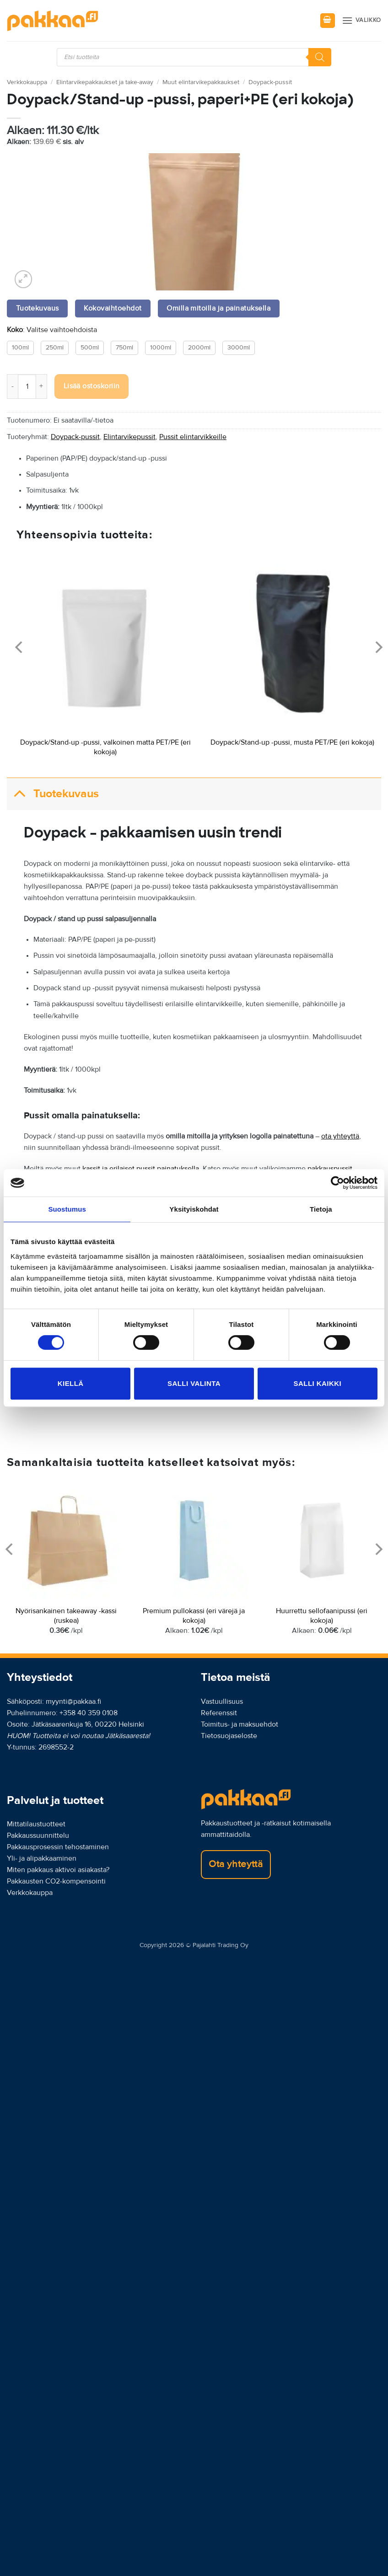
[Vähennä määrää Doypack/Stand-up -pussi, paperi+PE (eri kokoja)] (12, 386)
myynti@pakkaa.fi (73, 1701)
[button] (327, 20)
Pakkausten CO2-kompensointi (56, 1881)
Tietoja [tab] (321, 1209)
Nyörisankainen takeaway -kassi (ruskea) (66, 1615)
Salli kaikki (318, 1383)
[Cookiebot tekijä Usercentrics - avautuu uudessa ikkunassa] (337, 1183)
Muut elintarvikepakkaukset (200, 82)
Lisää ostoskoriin (92, 386)
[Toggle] (19, 794)
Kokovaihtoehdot (112, 308)
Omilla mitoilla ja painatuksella (218, 308)
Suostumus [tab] (67, 1209)
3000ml (238, 347)
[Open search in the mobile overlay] (194, 57)
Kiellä (71, 1383)
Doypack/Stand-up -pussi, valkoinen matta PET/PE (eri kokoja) (105, 747)
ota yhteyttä (340, 1136)
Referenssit (219, 1713)
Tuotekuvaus (53, 794)
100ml (20, 347)
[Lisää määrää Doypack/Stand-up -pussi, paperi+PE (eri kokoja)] (41, 386)
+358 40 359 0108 (88, 1713)
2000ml (199, 347)
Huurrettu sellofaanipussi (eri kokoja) (321, 1615)
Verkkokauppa (27, 82)
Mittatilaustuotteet (36, 1824)
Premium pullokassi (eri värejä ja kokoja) (194, 1615)
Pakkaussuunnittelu (38, 1835)
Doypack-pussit (270, 82)
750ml (124, 347)
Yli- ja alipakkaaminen (41, 1858)
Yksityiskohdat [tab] (193, 1209)
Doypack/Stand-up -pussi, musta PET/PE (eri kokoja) (292, 742)
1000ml (160, 347)
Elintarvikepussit (129, 436)
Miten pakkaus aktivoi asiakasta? (58, 1869)
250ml (55, 347)
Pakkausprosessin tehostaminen (58, 1847)
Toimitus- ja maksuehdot (239, 1724)
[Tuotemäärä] (27, 386)
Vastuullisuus (222, 1701)
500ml (90, 347)
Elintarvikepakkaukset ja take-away (104, 82)
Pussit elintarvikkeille (192, 436)
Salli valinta (194, 1383)
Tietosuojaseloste (229, 1735)
